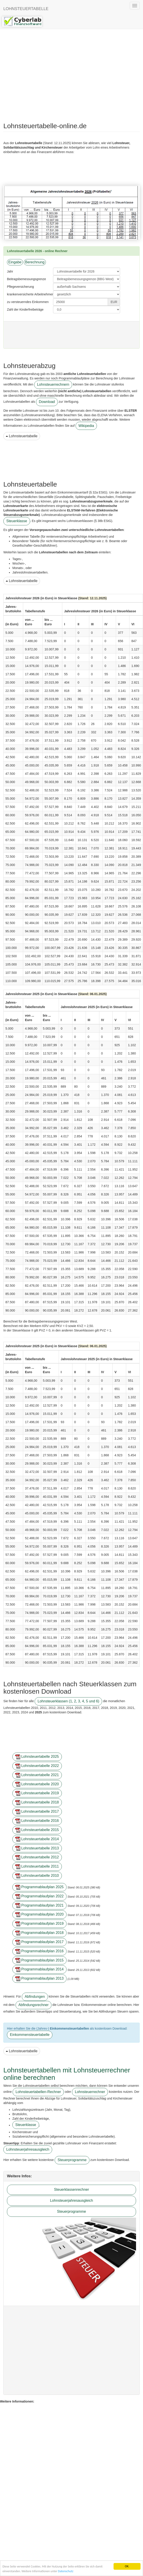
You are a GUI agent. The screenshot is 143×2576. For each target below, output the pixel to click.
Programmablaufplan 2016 (39, 1951)
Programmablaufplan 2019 (39, 1923)
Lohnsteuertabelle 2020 (37, 1784)
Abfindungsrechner (33, 2005)
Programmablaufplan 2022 (39, 1896)
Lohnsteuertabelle (22, 436)
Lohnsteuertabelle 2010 (37, 1875)
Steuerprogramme (72, 2160)
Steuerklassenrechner (71, 2189)
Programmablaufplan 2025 (39, 1887)
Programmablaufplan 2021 (39, 1905)
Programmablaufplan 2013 (39, 1978)
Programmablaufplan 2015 (39, 1960)
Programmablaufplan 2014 (39, 1969)
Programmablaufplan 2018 (39, 1933)
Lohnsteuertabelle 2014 (37, 1839)
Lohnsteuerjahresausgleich (27, 2149)
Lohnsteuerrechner (90, 2092)
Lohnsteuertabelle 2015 (37, 1830)
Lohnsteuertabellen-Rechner (38, 2092)
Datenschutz (65, 2571)
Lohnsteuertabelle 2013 (37, 1848)
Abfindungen (35, 1996)
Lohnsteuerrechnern (53, 384)
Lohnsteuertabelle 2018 (37, 1802)
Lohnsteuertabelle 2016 (37, 1820)
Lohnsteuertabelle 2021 (37, 1775)
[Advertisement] (42, 71)
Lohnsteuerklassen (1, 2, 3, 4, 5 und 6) (68, 1701)
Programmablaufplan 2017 (39, 1942)
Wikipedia (86, 426)
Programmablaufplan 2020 (39, 1914)
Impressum (132, 2409)
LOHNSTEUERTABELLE (25, 8)
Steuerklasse (16, 521)
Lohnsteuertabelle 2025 (37, 1756)
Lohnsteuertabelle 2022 (37, 1766)
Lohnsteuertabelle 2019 (37, 1793)
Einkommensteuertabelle (29, 2035)
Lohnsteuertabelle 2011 (37, 1866)
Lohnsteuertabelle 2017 (37, 1811)
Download (47, 402)
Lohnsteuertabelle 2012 (37, 1857)
